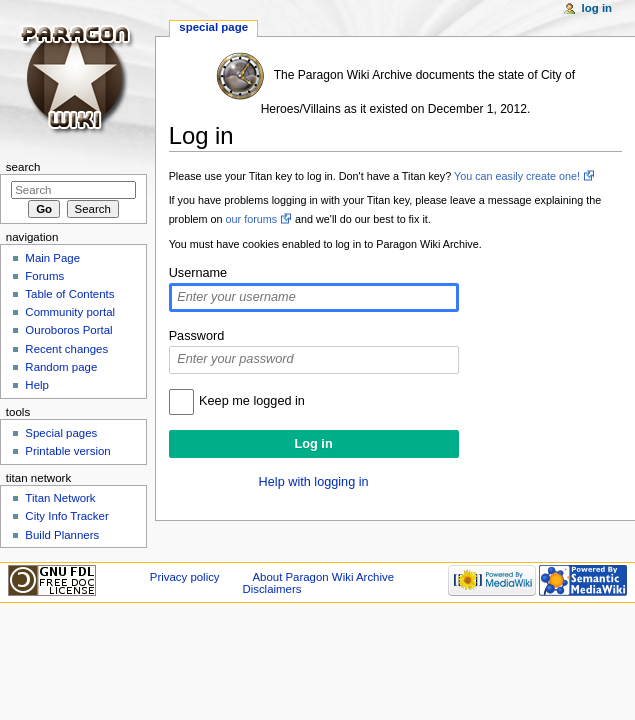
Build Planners (62, 535)
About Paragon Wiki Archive (323, 577)
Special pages (61, 433)
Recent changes (66, 349)
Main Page (52, 258)
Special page (213, 27)
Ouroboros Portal (68, 330)
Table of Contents (69, 294)
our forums (252, 219)
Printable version (67, 451)
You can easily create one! (517, 176)
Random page (61, 367)
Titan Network (60, 498)
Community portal (70, 312)
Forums (44, 276)
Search (23, 167)
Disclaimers (271, 589)
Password (197, 336)
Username (198, 273)
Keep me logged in (252, 401)
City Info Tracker (66, 516)
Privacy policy (185, 577)
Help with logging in (314, 482)
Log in (597, 8)
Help (37, 385)
